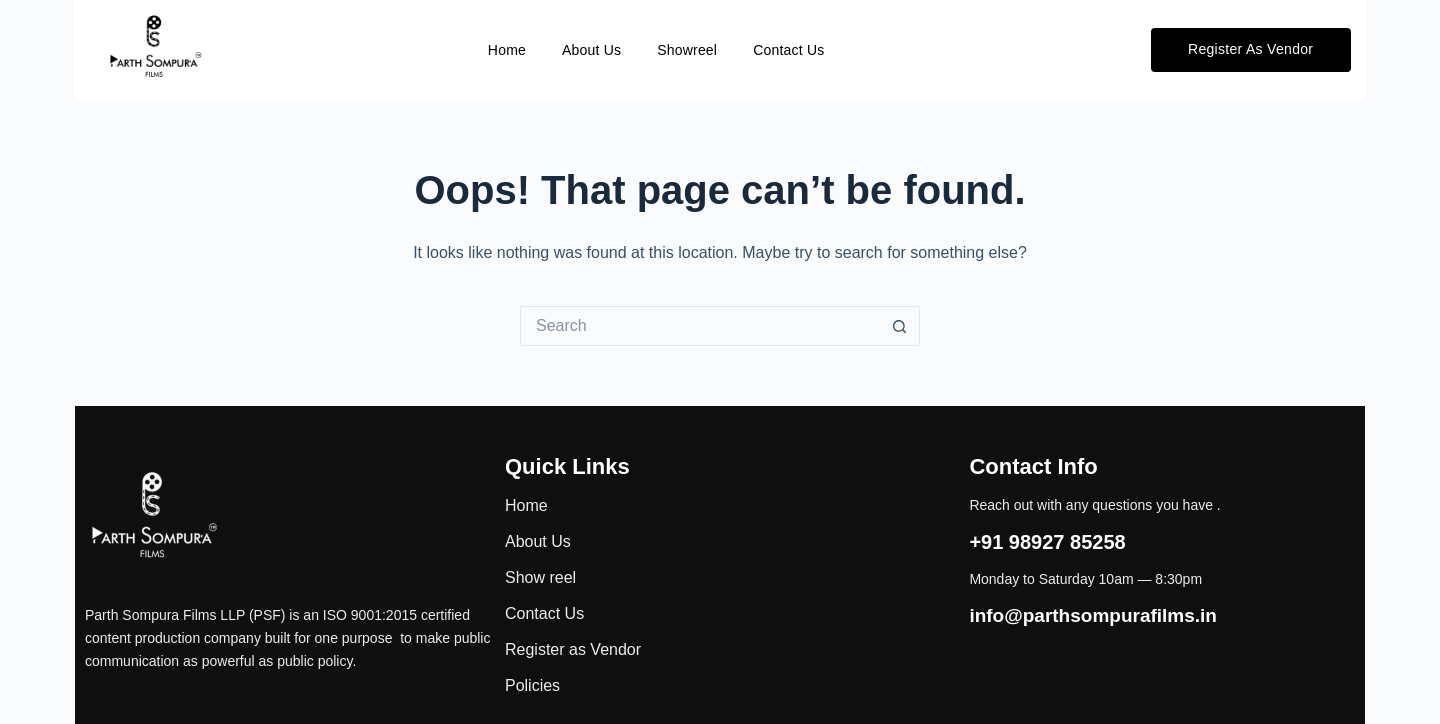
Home (507, 50)
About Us (591, 50)
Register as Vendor (573, 649)
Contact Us (788, 50)
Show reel (540, 577)
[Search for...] (700, 326)
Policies (532, 685)
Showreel (687, 50)
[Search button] (900, 326)
